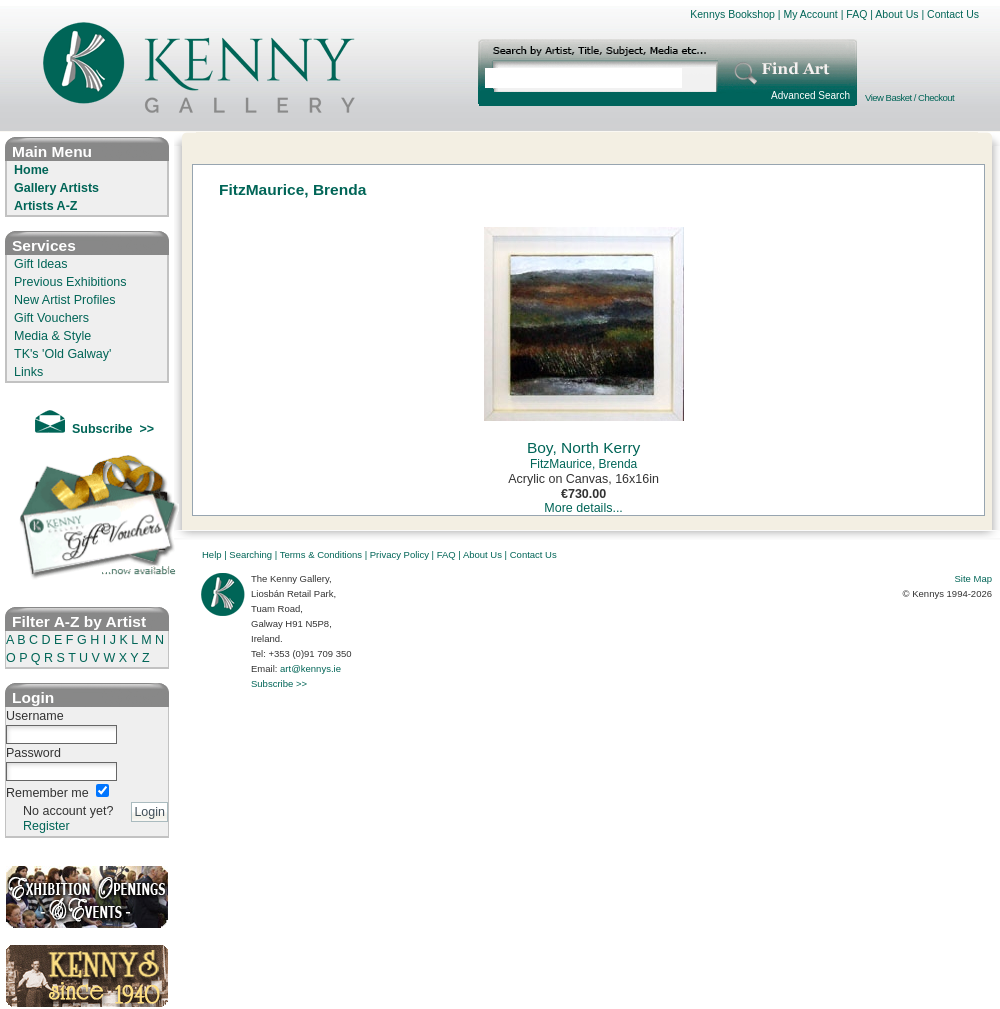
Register (46, 826)
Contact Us (953, 14)
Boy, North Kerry (583, 447)
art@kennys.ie (310, 668)
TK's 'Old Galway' (62, 354)
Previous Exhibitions (70, 282)
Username (35, 716)
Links (28, 372)
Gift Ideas (41, 264)
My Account (810, 14)
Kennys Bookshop (732, 14)
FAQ (856, 14)
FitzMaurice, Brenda (583, 464)
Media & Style (52, 336)
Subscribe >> (279, 683)
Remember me (47, 793)
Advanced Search (810, 95)
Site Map (974, 578)
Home (31, 170)
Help (212, 554)
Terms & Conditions (321, 554)
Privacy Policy (399, 554)
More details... (583, 508)
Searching (250, 554)
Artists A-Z (45, 206)
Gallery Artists (56, 188)
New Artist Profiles (64, 300)
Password (33, 753)
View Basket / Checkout (909, 97)
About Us (896, 14)
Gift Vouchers (51, 318)
